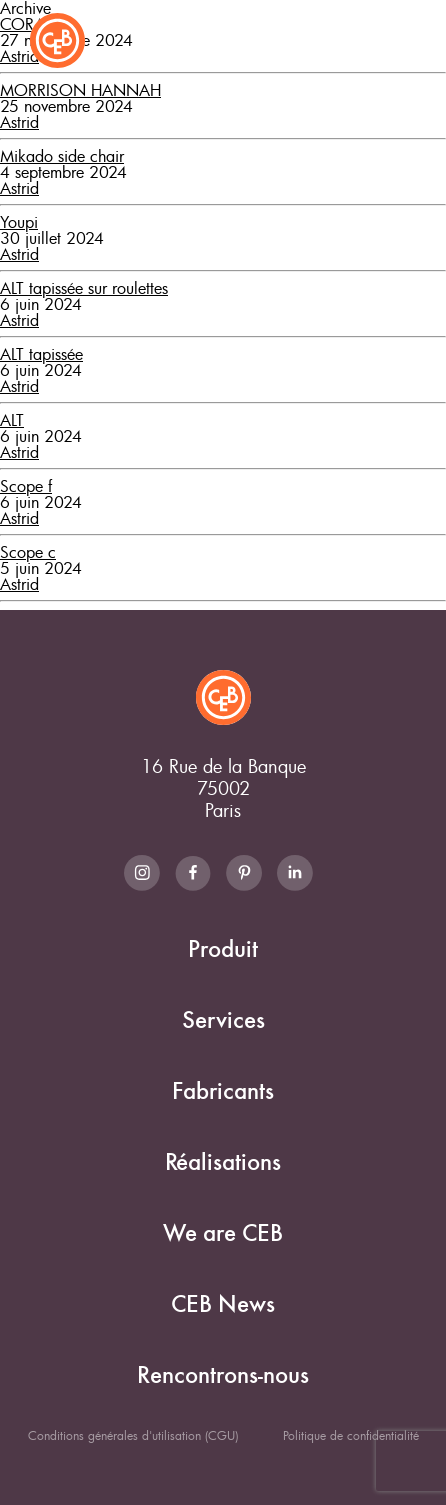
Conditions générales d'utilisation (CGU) (133, 1435)
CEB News (223, 1304)
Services (223, 1020)
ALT (12, 420)
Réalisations (223, 1162)
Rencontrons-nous (223, 1375)
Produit (223, 949)
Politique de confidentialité (351, 1435)
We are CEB (223, 1233)
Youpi (19, 222)
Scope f (26, 486)
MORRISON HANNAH (80, 90)
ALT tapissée (41, 354)
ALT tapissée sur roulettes (84, 288)
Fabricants (223, 1091)
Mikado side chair (62, 156)
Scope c (28, 552)
